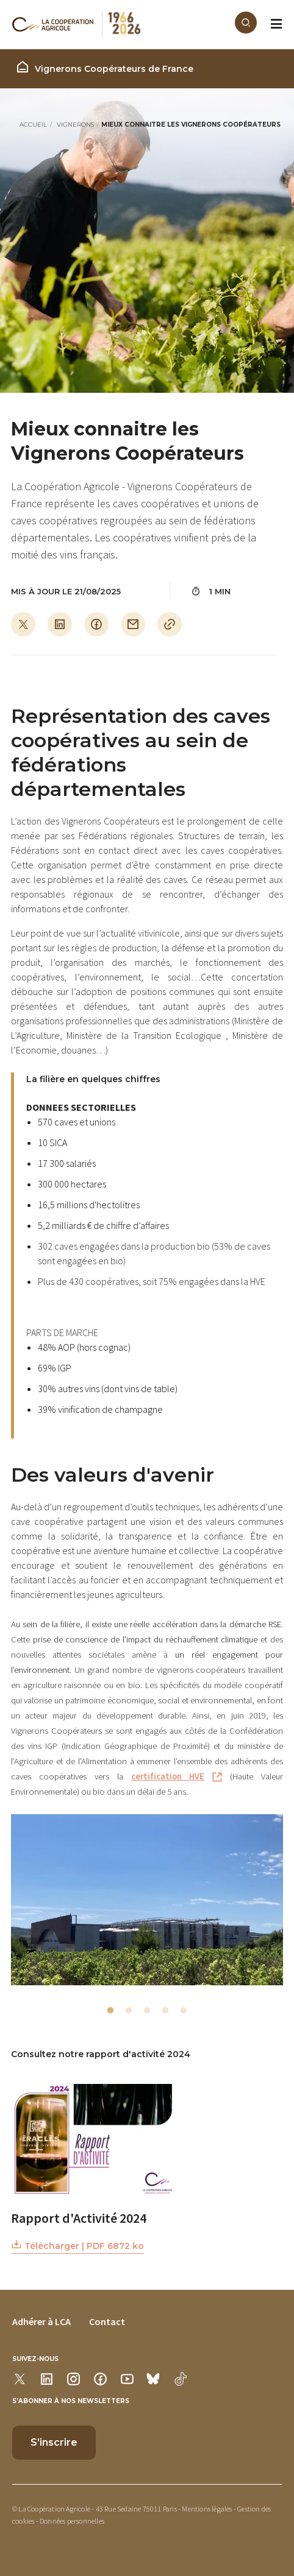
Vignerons (75, 124)
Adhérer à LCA (41, 2321)
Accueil (33, 124)
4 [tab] (165, 2011)
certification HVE (168, 1776)
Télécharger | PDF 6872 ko (77, 2245)
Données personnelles (72, 2520)
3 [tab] (147, 2011)
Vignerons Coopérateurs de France (104, 67)
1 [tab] (110, 2011)
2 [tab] (129, 2011)
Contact (107, 2321)
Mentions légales (207, 2508)
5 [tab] (183, 2011)
